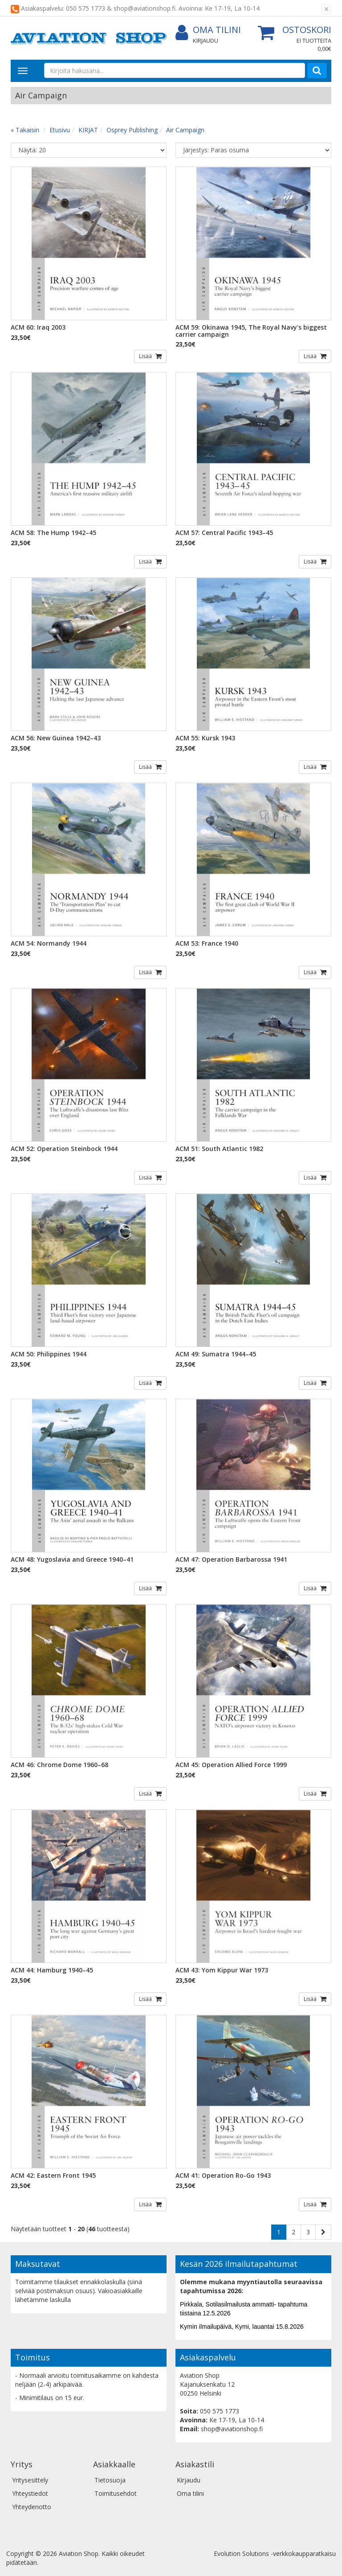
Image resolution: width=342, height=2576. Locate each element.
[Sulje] (326, 9)
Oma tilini (208, 30)
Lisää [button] (146, 356)
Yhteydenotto (31, 2507)
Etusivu (59, 130)
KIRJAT (88, 130)
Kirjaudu (205, 41)
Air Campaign (185, 130)
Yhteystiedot (30, 2493)
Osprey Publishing (132, 130)
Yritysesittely (30, 2480)
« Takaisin (25, 130)
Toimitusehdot (115, 2493)
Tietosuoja (110, 2480)
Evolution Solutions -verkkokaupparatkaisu (275, 2553)
